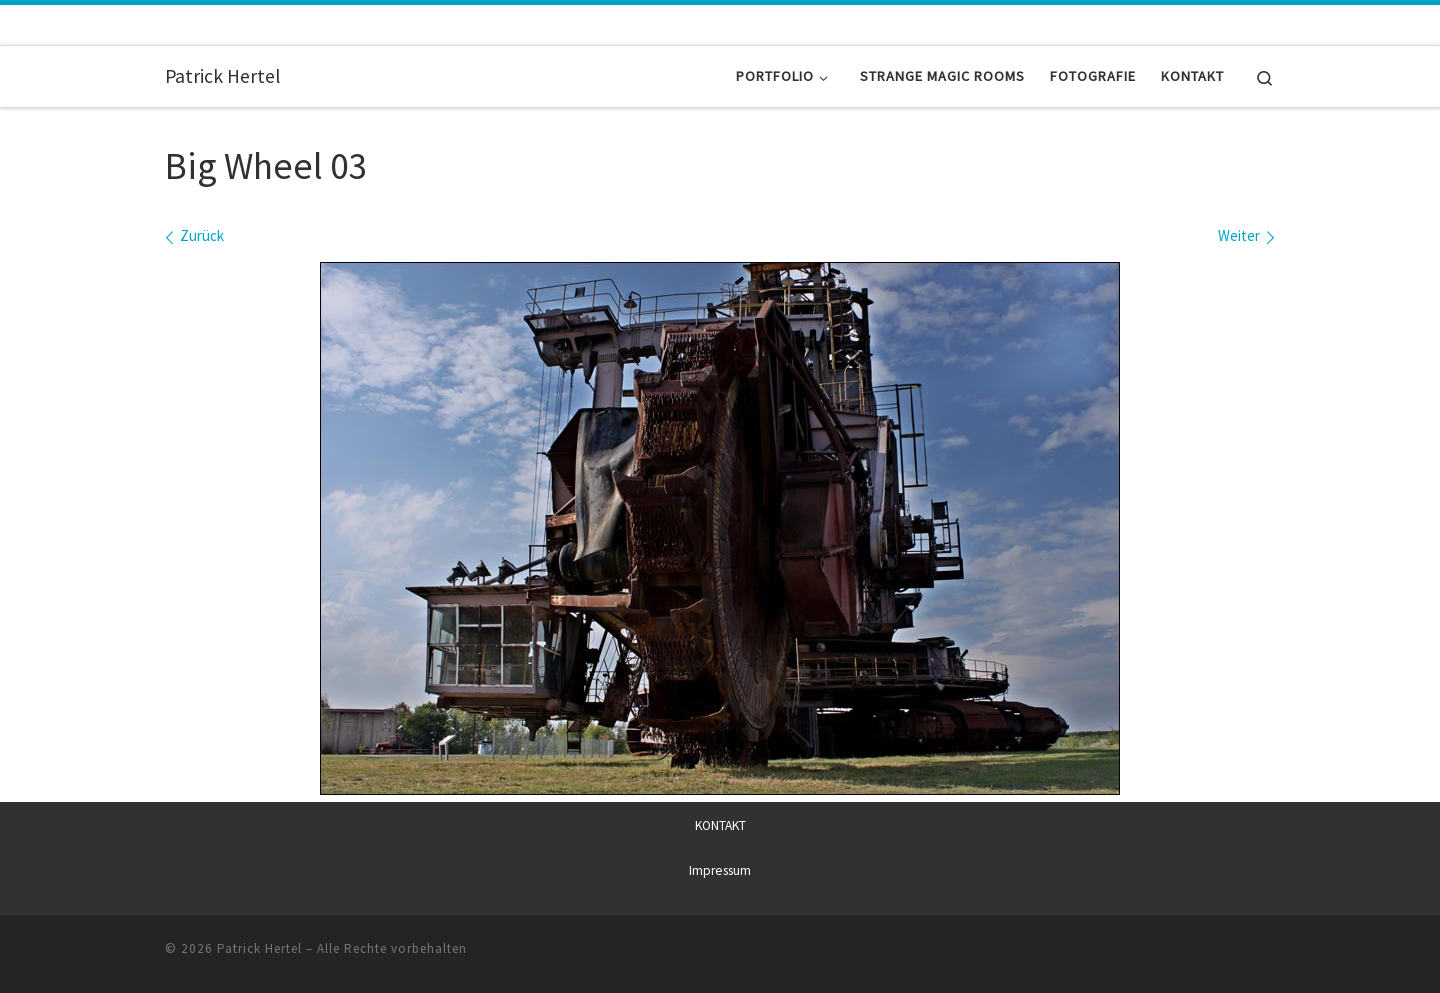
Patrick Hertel (259, 947)
